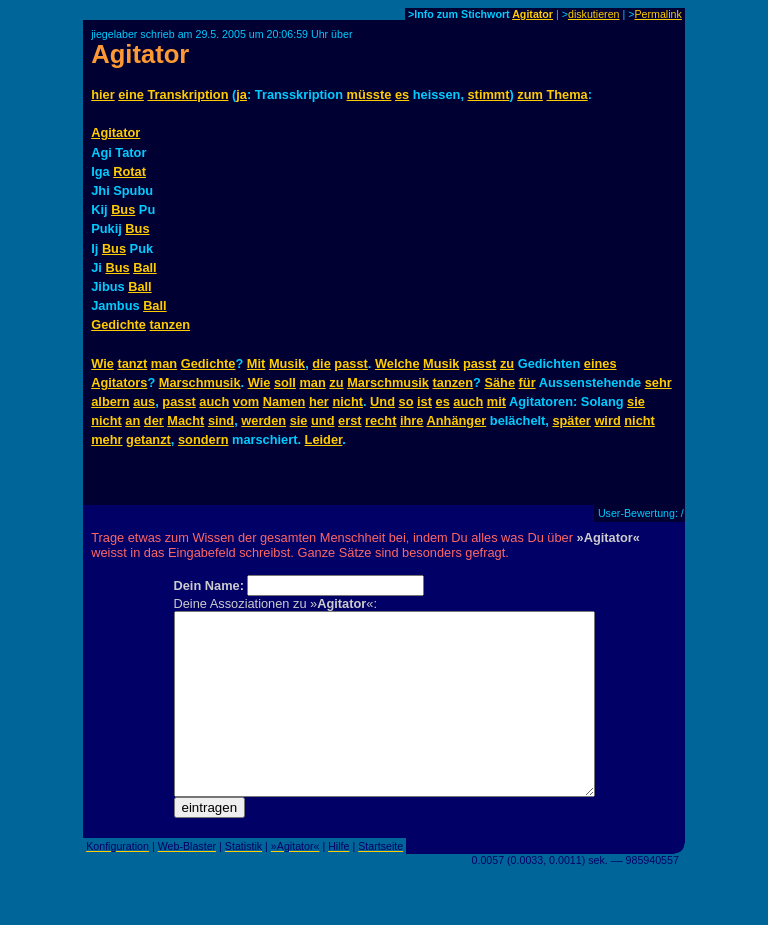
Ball (144, 267)
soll (285, 382)
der (154, 420)
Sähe (499, 382)
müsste (369, 94)
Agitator (532, 14)
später (571, 420)
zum (530, 94)
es (402, 94)
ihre (411, 420)
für (527, 382)
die (321, 363)
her (319, 401)
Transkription (187, 94)
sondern (203, 439)
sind (221, 420)
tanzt (132, 363)
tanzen (170, 324)
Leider (324, 439)
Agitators (119, 382)
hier (102, 94)
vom (246, 401)
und (322, 420)
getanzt (148, 439)
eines (600, 363)
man (164, 363)
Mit (256, 363)
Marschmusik (200, 382)
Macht (185, 420)
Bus (123, 209)
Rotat (129, 171)
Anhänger (457, 420)
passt (350, 363)
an (132, 420)
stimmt (489, 94)
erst (349, 420)
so (406, 401)
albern (110, 401)
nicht (347, 401)
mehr (106, 439)
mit (496, 401)
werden (263, 420)
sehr (658, 382)
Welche (397, 363)
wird (607, 420)
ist (424, 401)
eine (131, 94)
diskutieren (594, 14)
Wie (102, 363)
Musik (287, 363)
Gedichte (118, 324)
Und (382, 401)
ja (241, 94)
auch (214, 401)
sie (636, 401)
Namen (284, 401)
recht (380, 420)
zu (507, 363)
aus (144, 401)
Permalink (657, 14)
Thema (566, 94)
